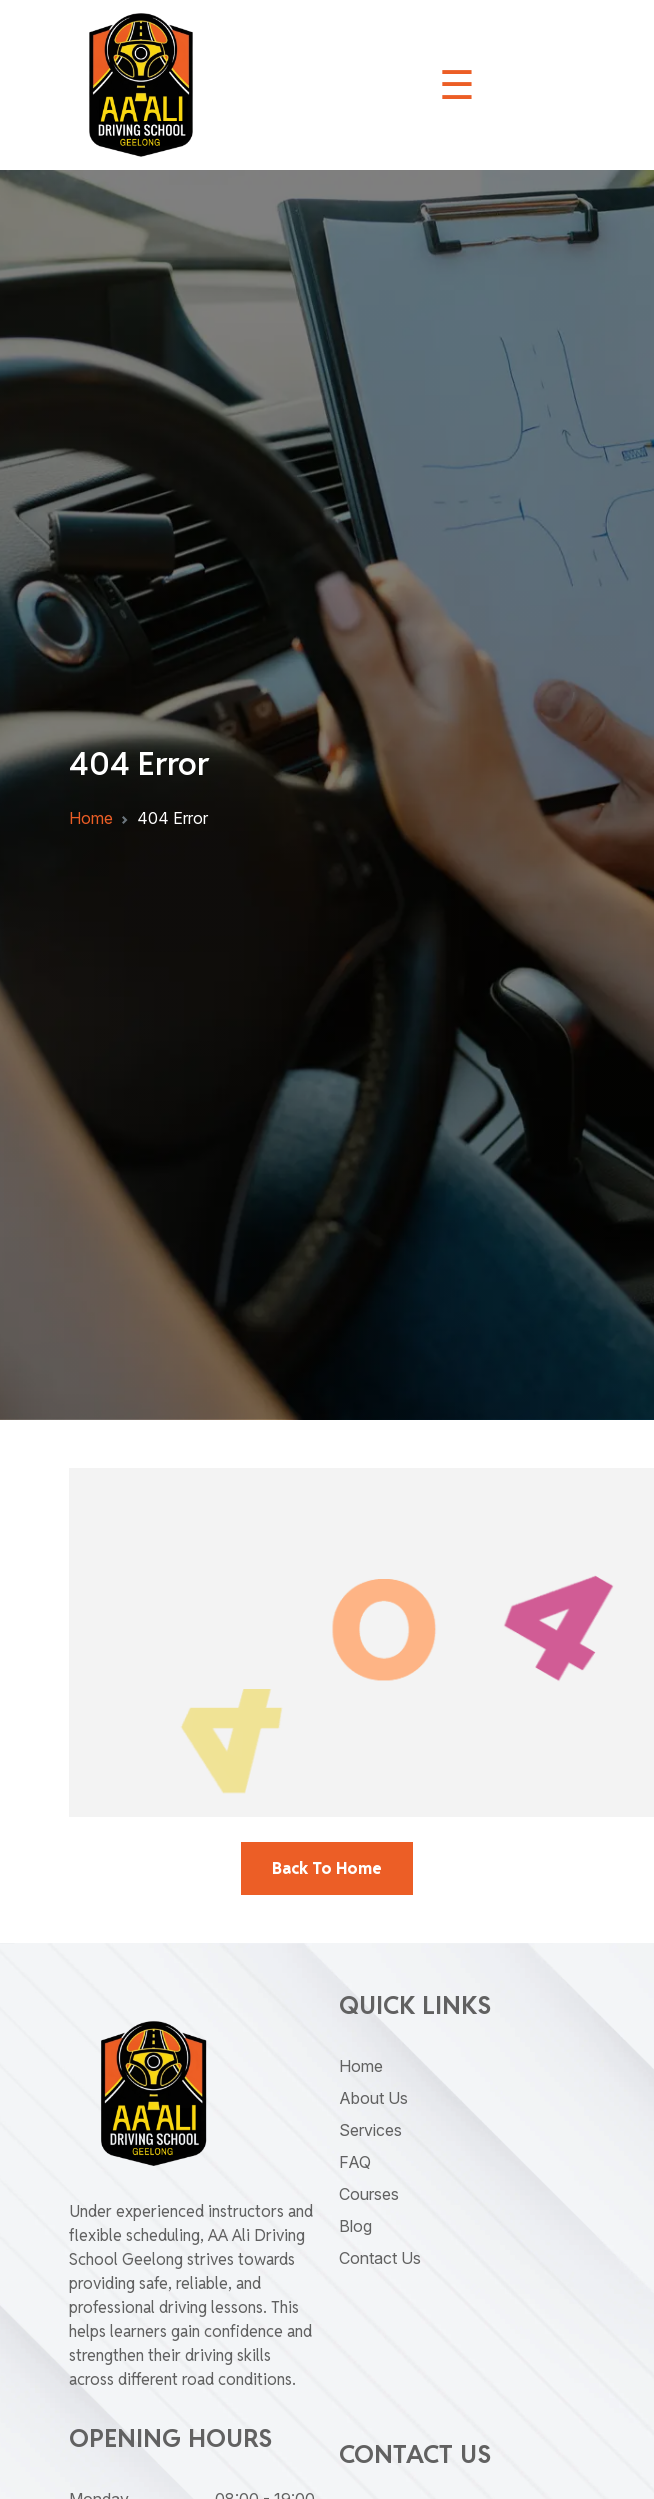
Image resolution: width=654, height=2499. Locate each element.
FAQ (355, 2162)
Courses (369, 2194)
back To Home (327, 1868)
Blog (355, 2226)
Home (91, 818)
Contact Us (380, 2258)
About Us (373, 2098)
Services (370, 2130)
